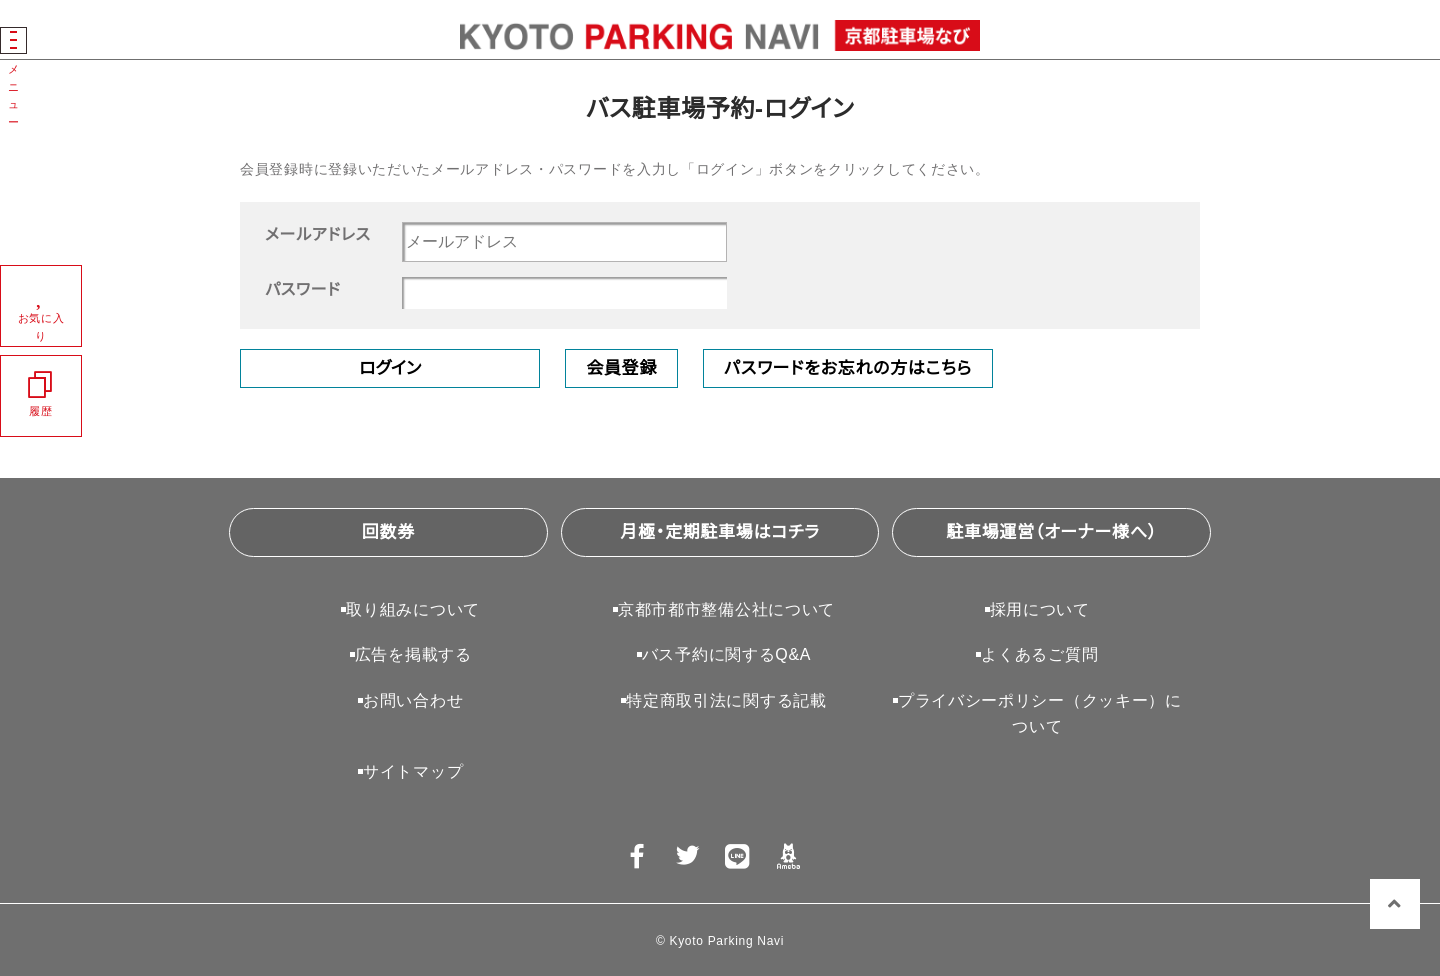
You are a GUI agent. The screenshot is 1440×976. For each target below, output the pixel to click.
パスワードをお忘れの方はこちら (848, 368)
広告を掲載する (413, 654)
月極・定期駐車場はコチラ (719, 532)
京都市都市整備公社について (726, 609)
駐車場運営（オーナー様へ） (1051, 532)
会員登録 (621, 368)
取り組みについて (413, 609)
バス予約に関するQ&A (727, 654)
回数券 (388, 532)
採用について (1040, 609)
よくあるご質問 (1039, 654)
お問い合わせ (413, 700)
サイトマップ (413, 771)
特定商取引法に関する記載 (726, 700)
